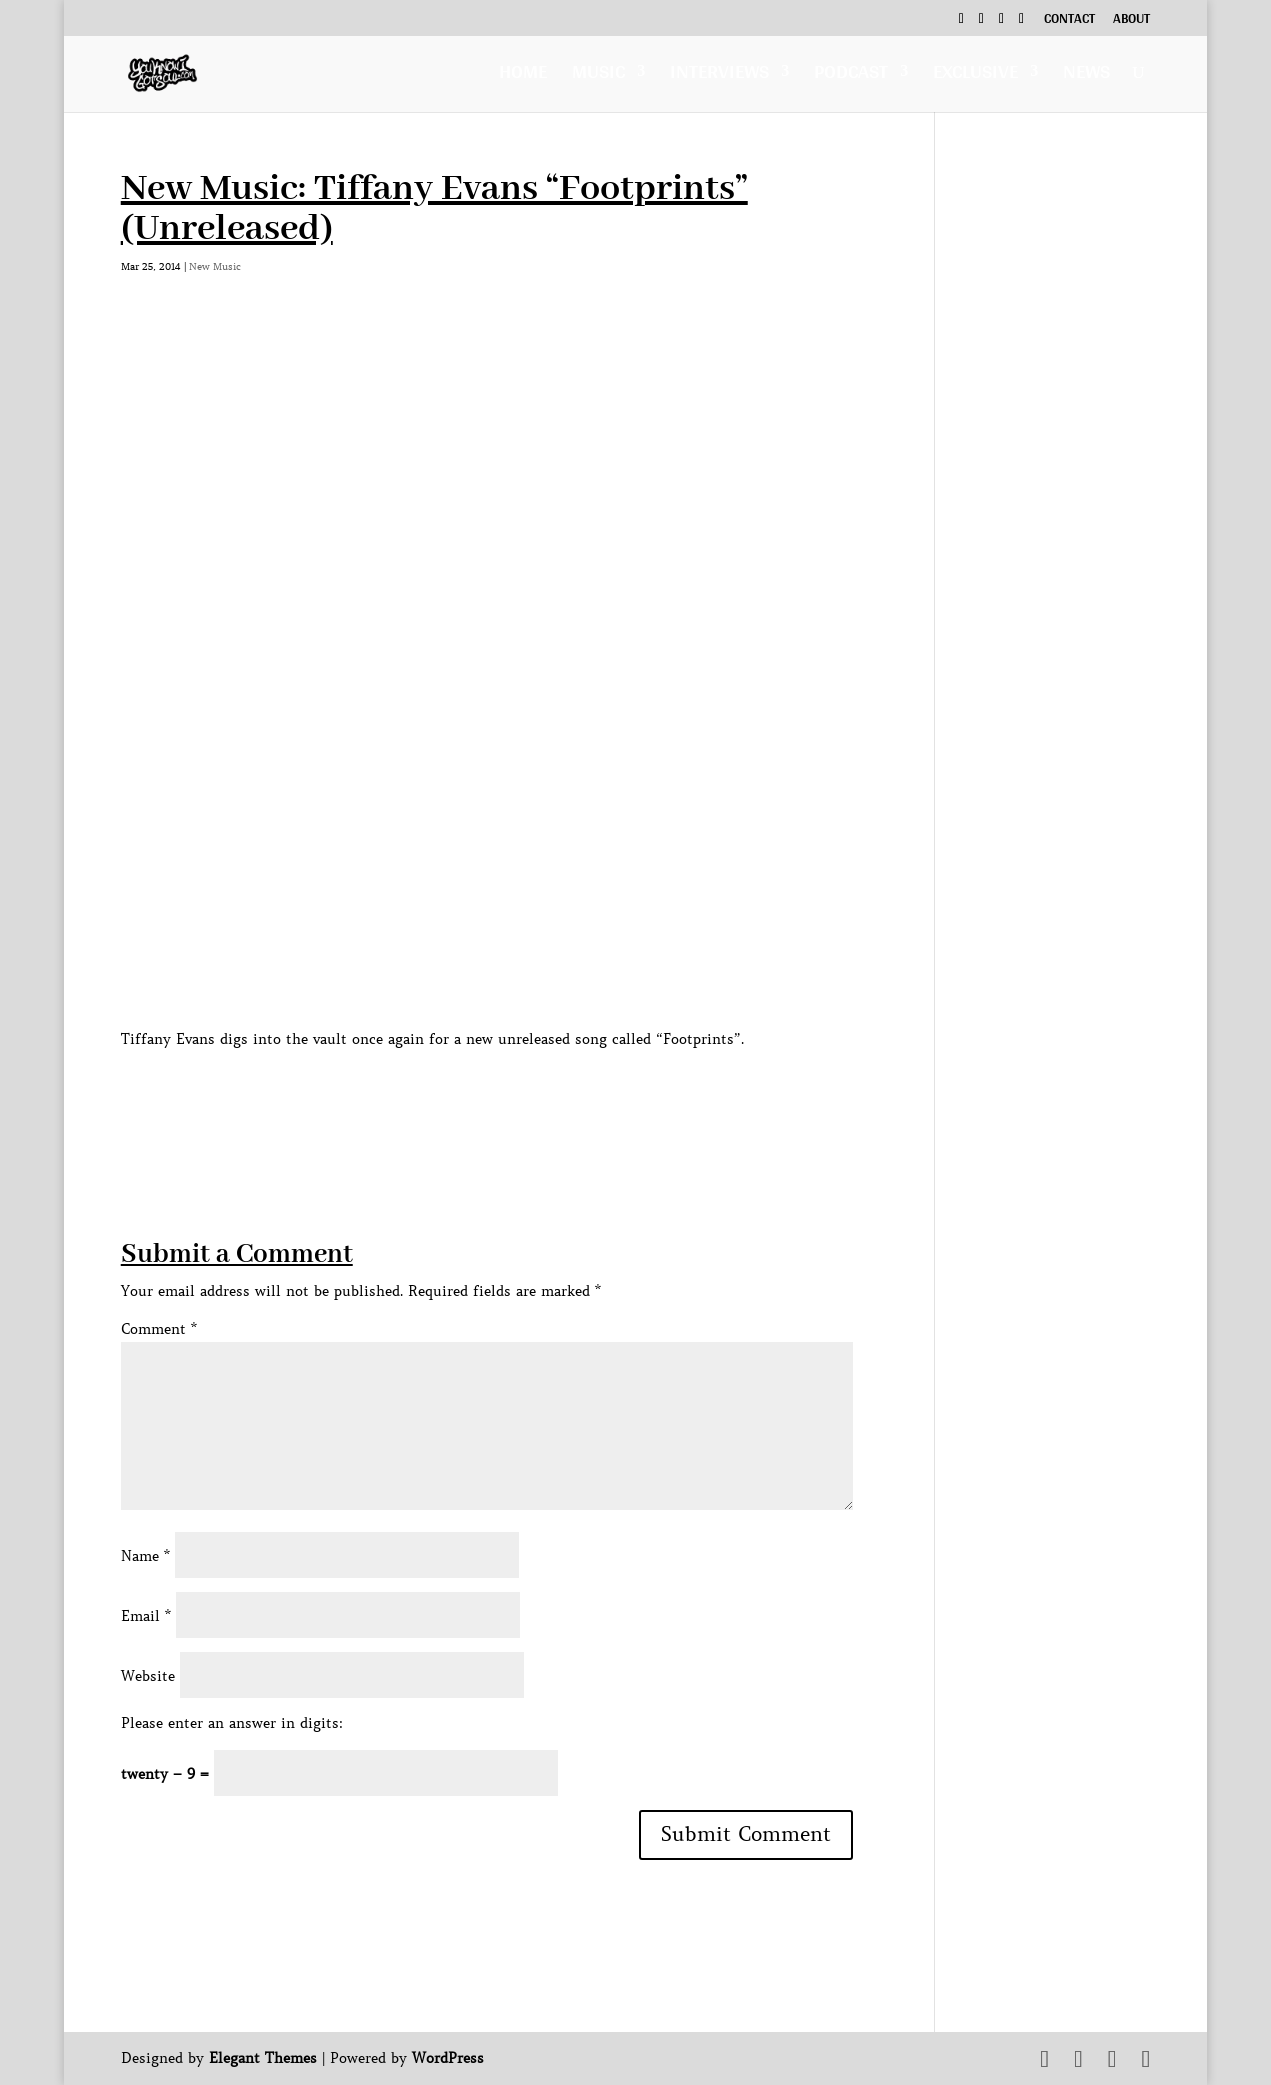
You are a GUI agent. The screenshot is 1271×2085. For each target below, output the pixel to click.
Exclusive (975, 76)
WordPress (448, 2058)
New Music (215, 266)
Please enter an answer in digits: (232, 1723)
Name (145, 1556)
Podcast (851, 76)
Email (146, 1616)
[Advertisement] (485, 1097)
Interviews (719, 76)
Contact (1069, 21)
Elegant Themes (263, 2058)
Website (148, 1676)
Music (598, 76)
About (1131, 21)
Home (523, 76)
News (1086, 76)
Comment (159, 1329)
